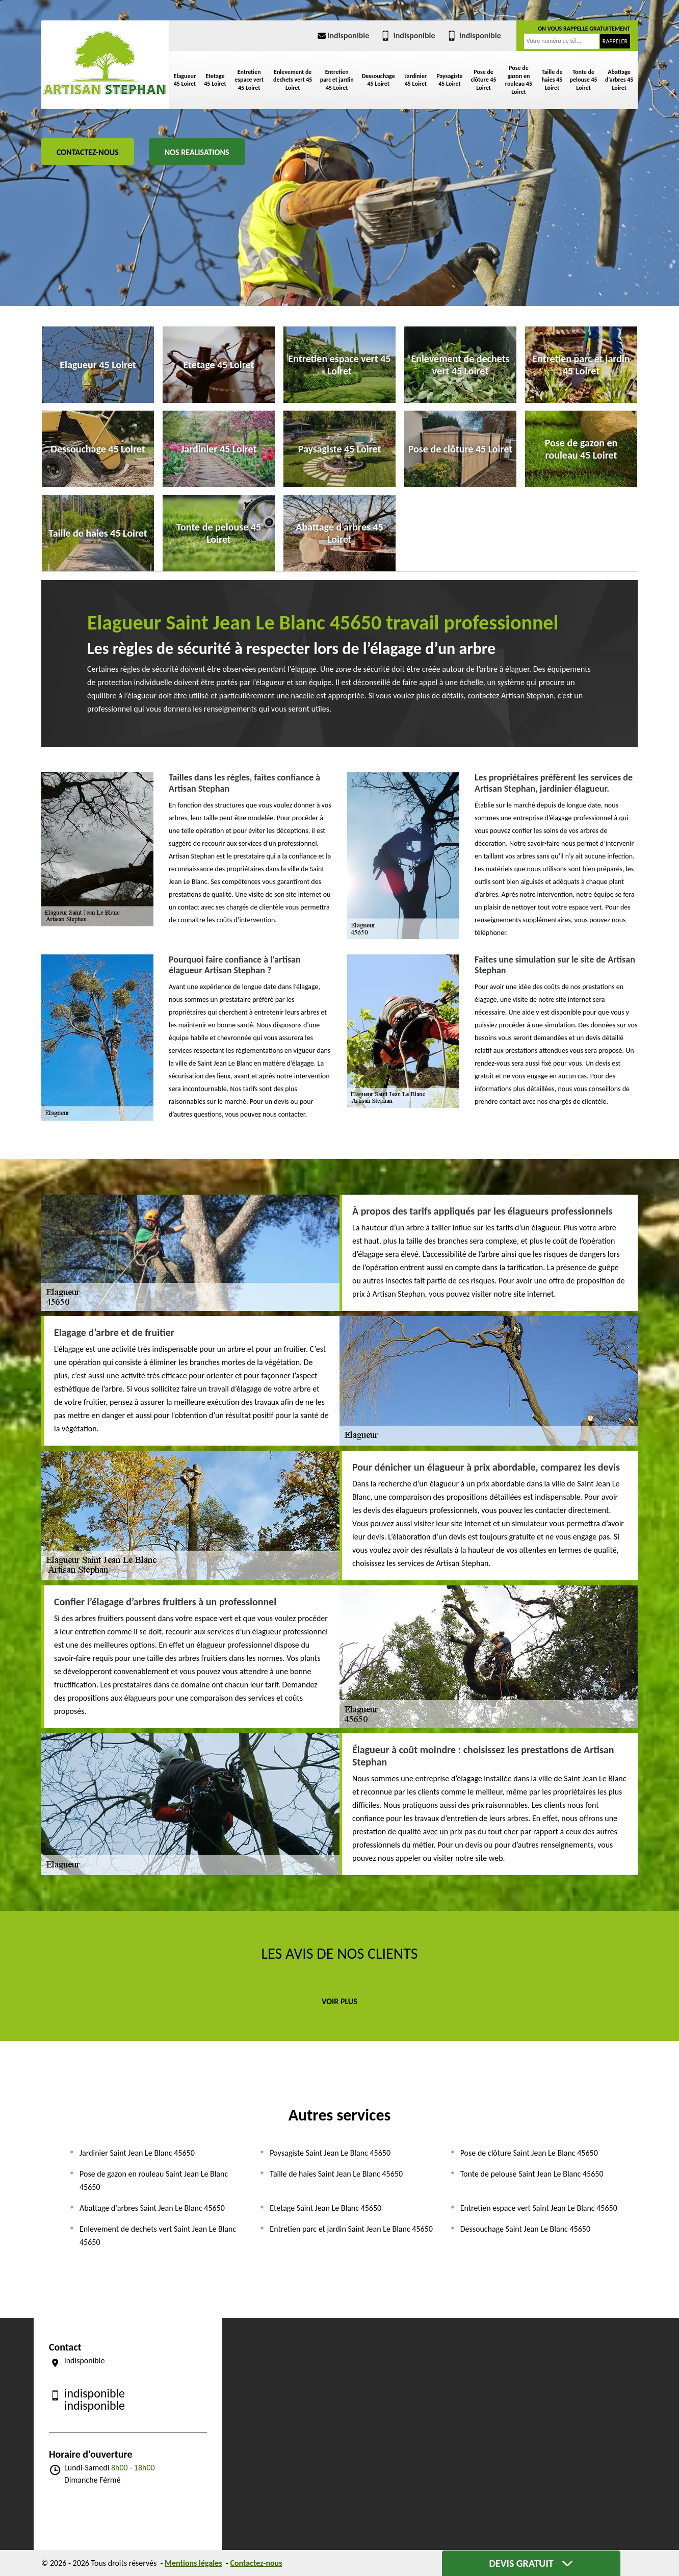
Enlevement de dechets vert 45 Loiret (292, 79)
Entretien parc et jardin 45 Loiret (337, 79)
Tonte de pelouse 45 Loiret (583, 79)
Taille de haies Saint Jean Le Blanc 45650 (336, 2174)
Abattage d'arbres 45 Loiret (619, 79)
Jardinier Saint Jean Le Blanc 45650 (137, 2153)
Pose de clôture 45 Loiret (484, 79)
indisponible (343, 35)
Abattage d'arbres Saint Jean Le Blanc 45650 (152, 2208)
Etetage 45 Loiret (215, 80)
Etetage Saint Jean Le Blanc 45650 (325, 2208)
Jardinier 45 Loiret (416, 80)
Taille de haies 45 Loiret (551, 79)
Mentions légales (193, 2563)
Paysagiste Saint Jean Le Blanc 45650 (330, 2153)
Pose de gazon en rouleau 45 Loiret (518, 79)
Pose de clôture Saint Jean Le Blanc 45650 (529, 2153)
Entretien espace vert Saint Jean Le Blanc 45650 (538, 2208)
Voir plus (339, 2001)
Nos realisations (197, 152)
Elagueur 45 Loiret (185, 80)
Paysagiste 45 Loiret (449, 80)
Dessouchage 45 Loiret (378, 80)
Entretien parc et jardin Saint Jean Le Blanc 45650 (351, 2229)
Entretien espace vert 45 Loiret (249, 79)
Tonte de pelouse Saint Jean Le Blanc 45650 (532, 2174)
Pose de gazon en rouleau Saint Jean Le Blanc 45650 (154, 2180)
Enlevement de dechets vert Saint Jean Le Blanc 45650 (158, 2235)
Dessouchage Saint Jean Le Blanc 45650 (525, 2229)
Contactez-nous (88, 152)
